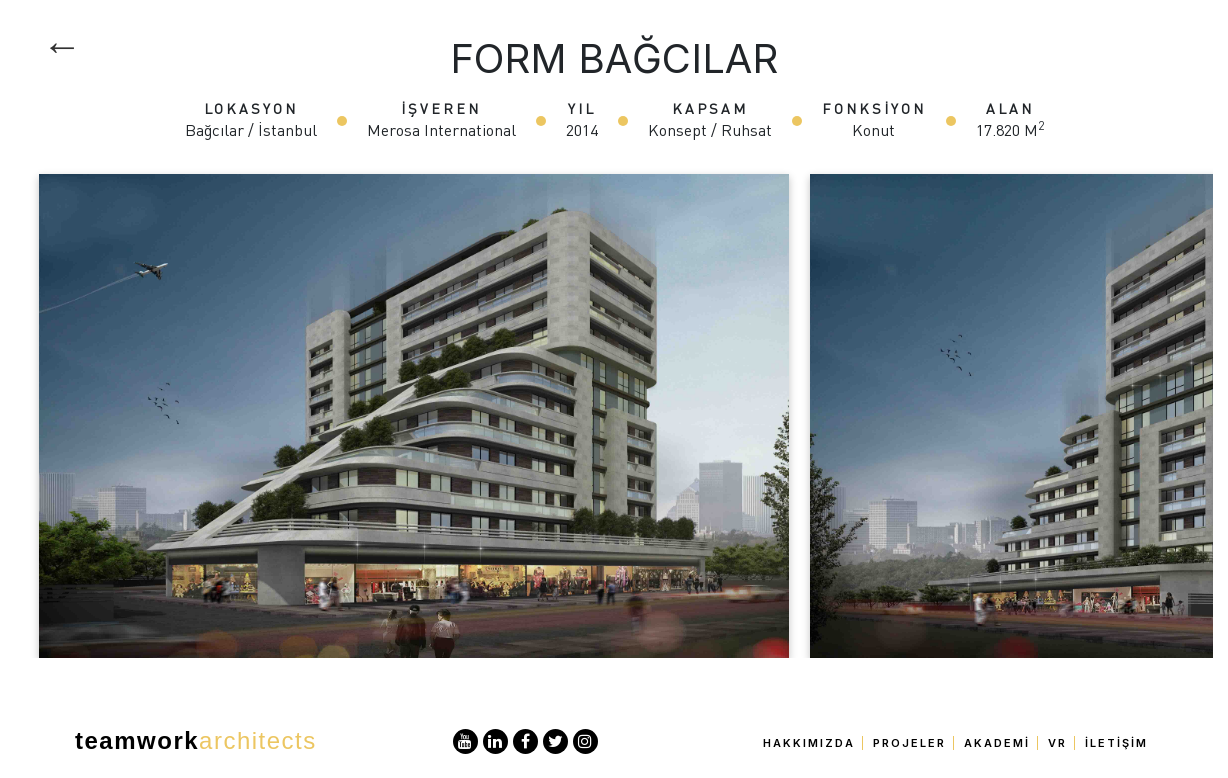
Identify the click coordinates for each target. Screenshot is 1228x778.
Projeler (909, 743)
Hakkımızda (809, 743)
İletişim (1116, 743)
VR (1057, 743)
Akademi (997, 743)
